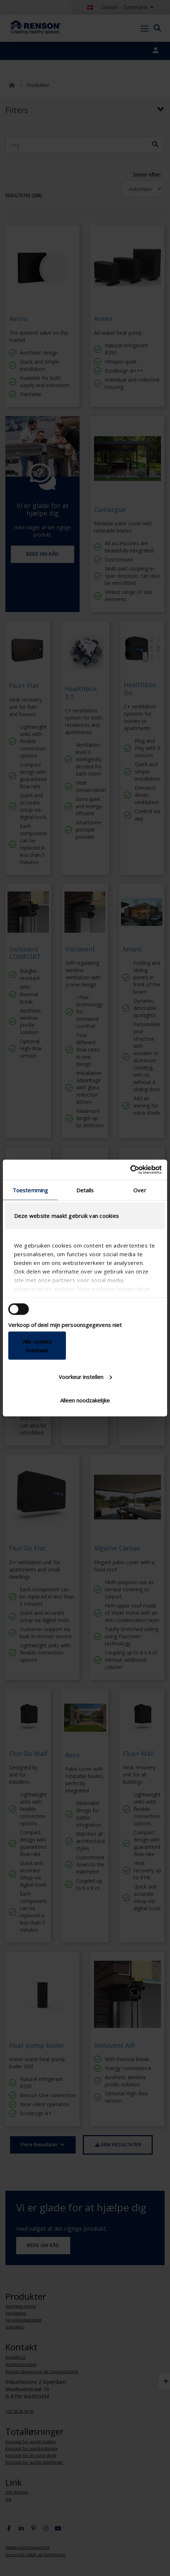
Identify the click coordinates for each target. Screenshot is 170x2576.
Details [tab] (85, 1189)
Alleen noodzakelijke (85, 1400)
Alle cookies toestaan (37, 1346)
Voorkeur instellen (85, 1376)
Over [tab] (139, 1189)
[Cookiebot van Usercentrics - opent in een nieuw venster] (130, 1170)
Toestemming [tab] (30, 1189)
